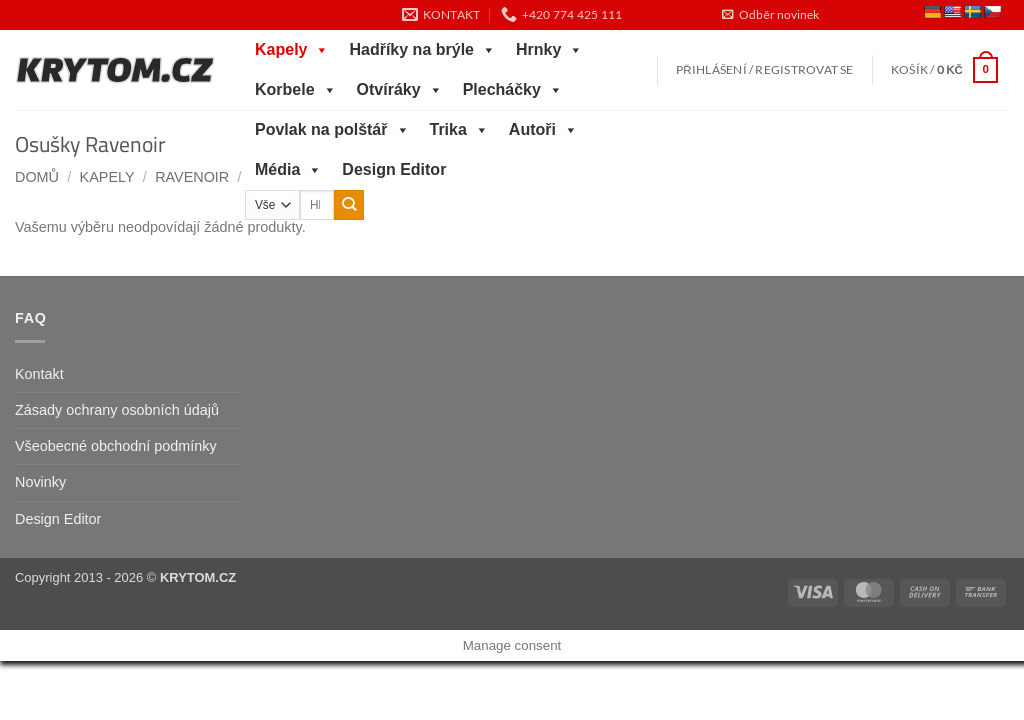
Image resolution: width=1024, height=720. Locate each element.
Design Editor (394, 169)
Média (288, 170)
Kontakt (39, 374)
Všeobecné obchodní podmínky (116, 446)
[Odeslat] (349, 205)
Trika (459, 130)
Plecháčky (513, 90)
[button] (770, 15)
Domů (37, 177)
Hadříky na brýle (422, 50)
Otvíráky (400, 90)
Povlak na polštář (332, 130)
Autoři (543, 130)
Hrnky (549, 50)
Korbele (296, 90)
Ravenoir (192, 177)
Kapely (292, 50)
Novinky (40, 482)
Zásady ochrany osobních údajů (117, 410)
